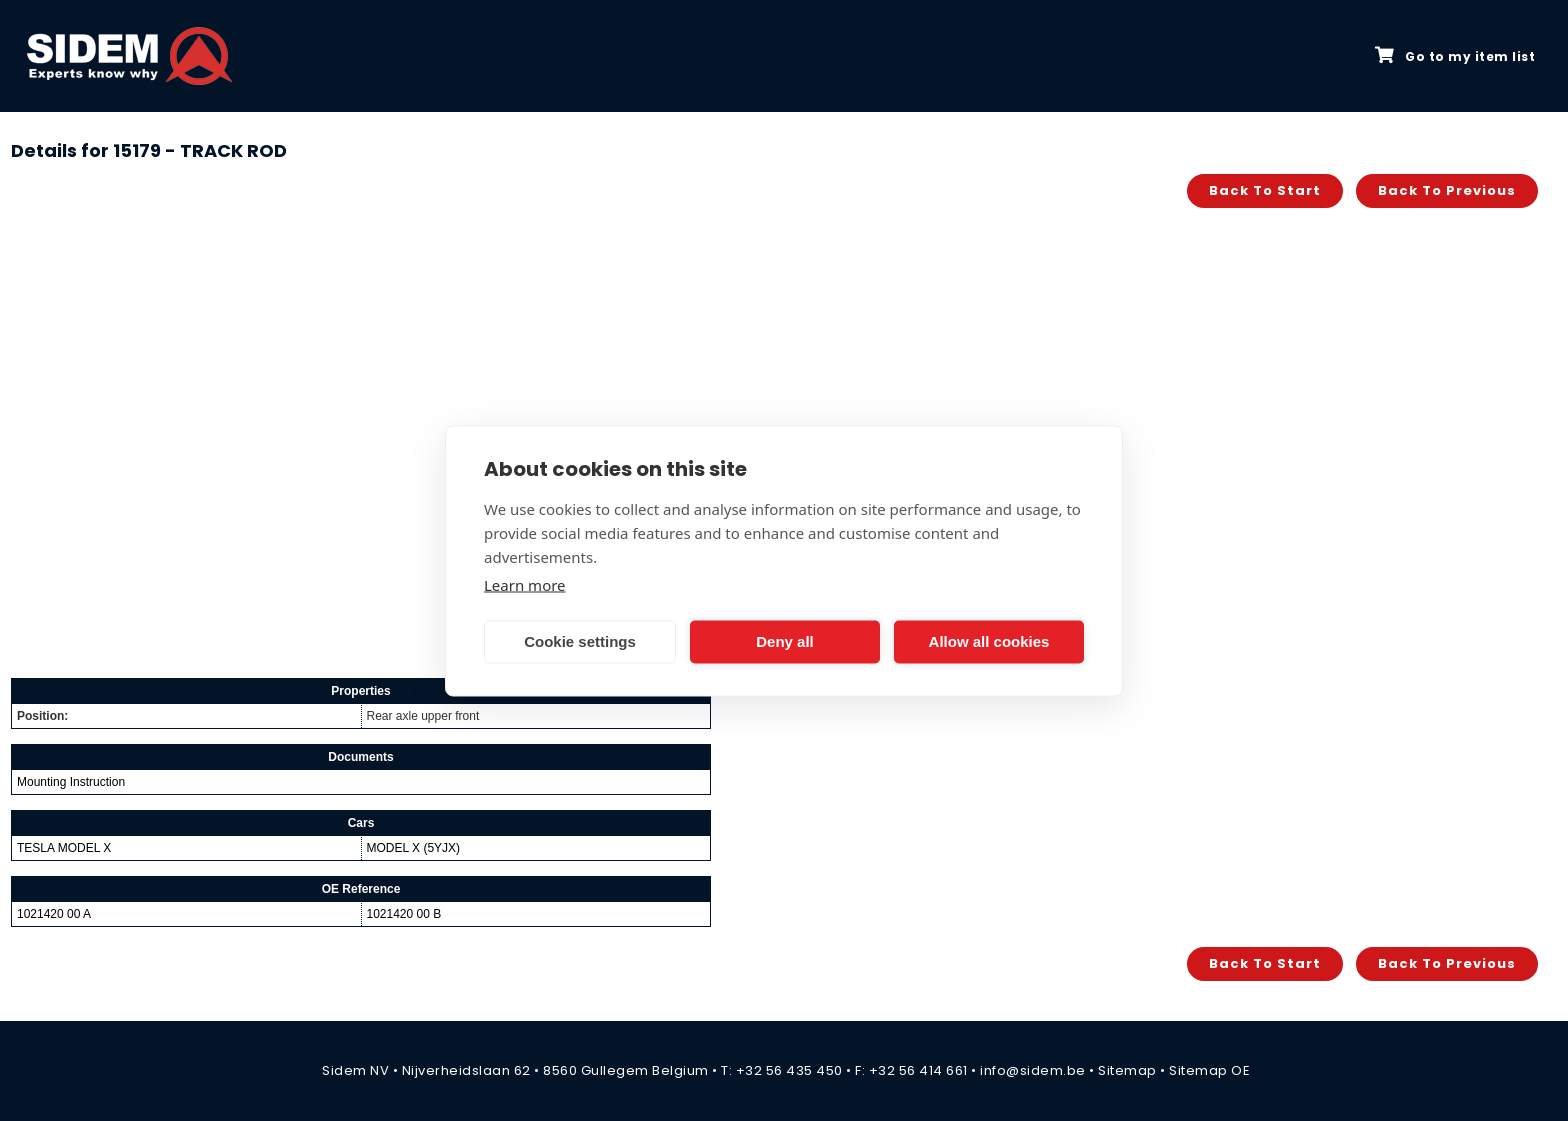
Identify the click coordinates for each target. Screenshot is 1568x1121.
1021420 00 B (404, 914)
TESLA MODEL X (64, 848)
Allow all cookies (989, 641)
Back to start (1265, 190)
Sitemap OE (1209, 1070)
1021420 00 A (54, 914)
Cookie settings (580, 641)
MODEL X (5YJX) (414, 848)
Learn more (525, 584)
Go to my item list (1455, 56)
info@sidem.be (1033, 1070)
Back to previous (1447, 190)
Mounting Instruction (71, 782)
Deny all (785, 641)
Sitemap (1127, 1070)
